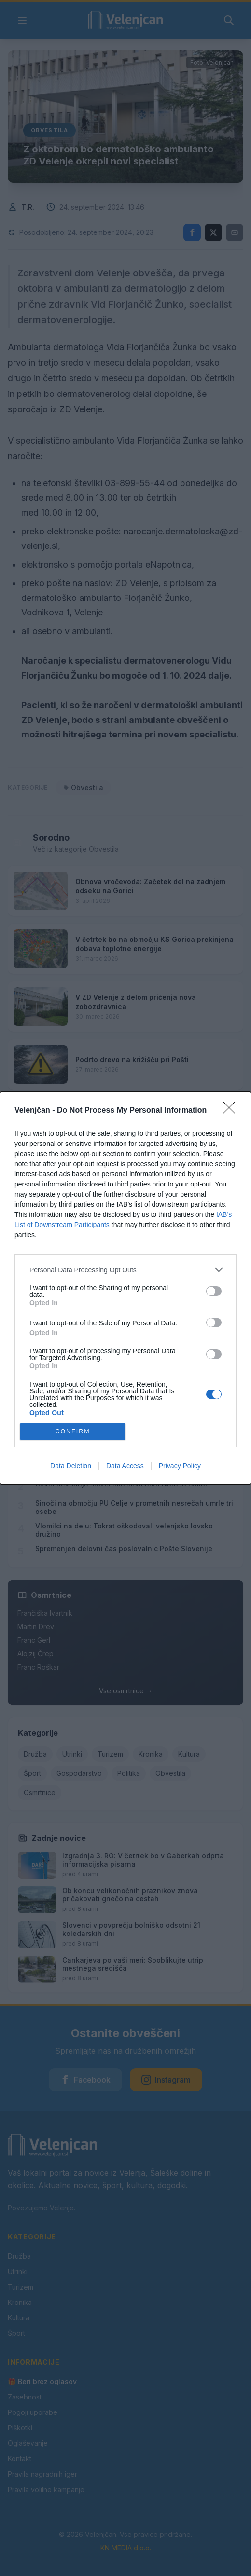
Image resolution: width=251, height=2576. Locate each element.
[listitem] (125, 1270)
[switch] (214, 1291)
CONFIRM (73, 1431)
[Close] (232, 1111)
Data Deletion (70, 1466)
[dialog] (125, 1288)
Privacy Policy (180, 1466)
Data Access (125, 1466)
